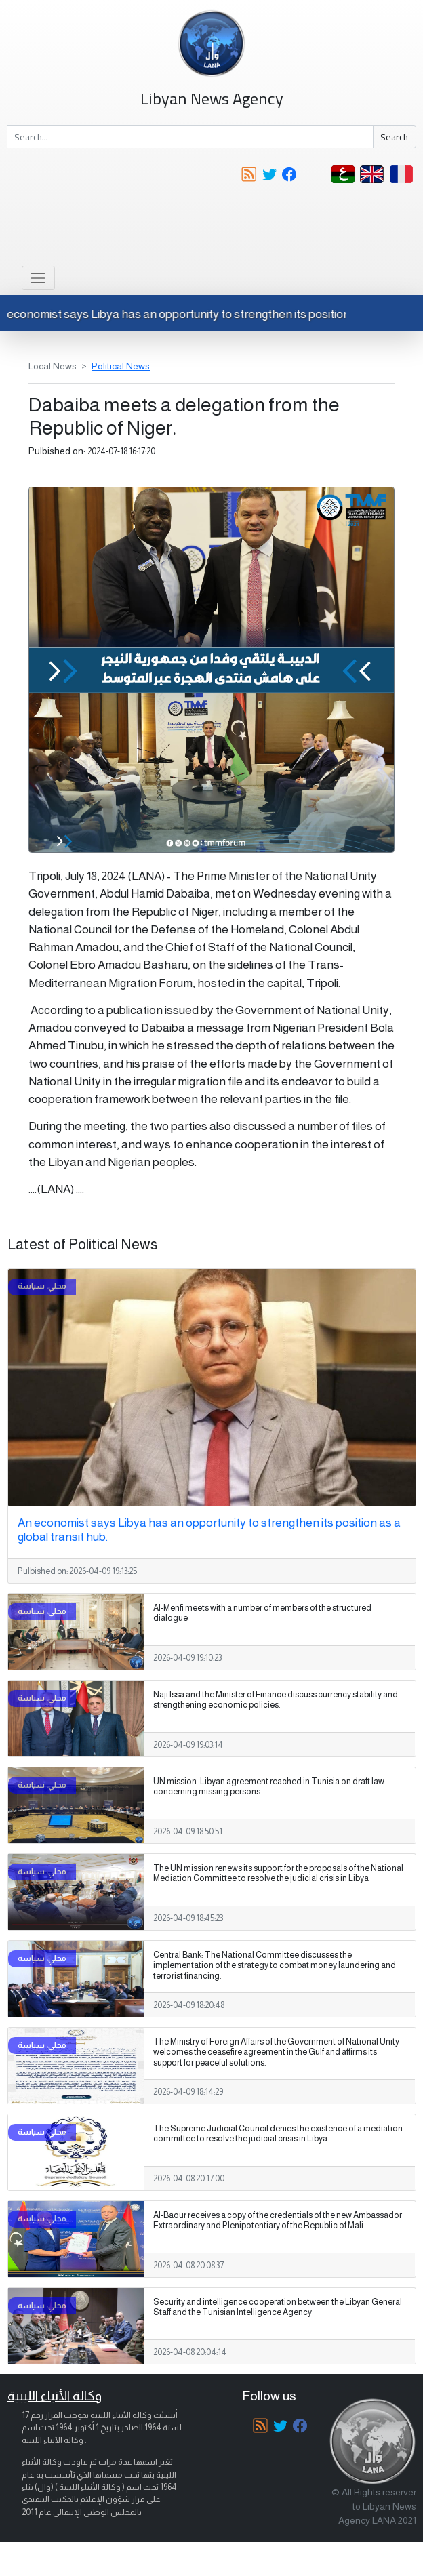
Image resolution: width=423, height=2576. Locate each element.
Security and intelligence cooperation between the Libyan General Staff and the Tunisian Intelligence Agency (277, 2307)
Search (394, 137)
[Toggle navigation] (38, 277)
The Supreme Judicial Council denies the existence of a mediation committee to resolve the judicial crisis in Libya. (278, 2134)
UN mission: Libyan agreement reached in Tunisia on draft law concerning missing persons (268, 1786)
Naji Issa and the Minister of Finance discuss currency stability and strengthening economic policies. (275, 1700)
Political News (121, 366)
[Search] (190, 136)
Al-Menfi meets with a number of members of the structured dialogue (262, 1613)
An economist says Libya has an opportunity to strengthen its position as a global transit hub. (209, 1530)
